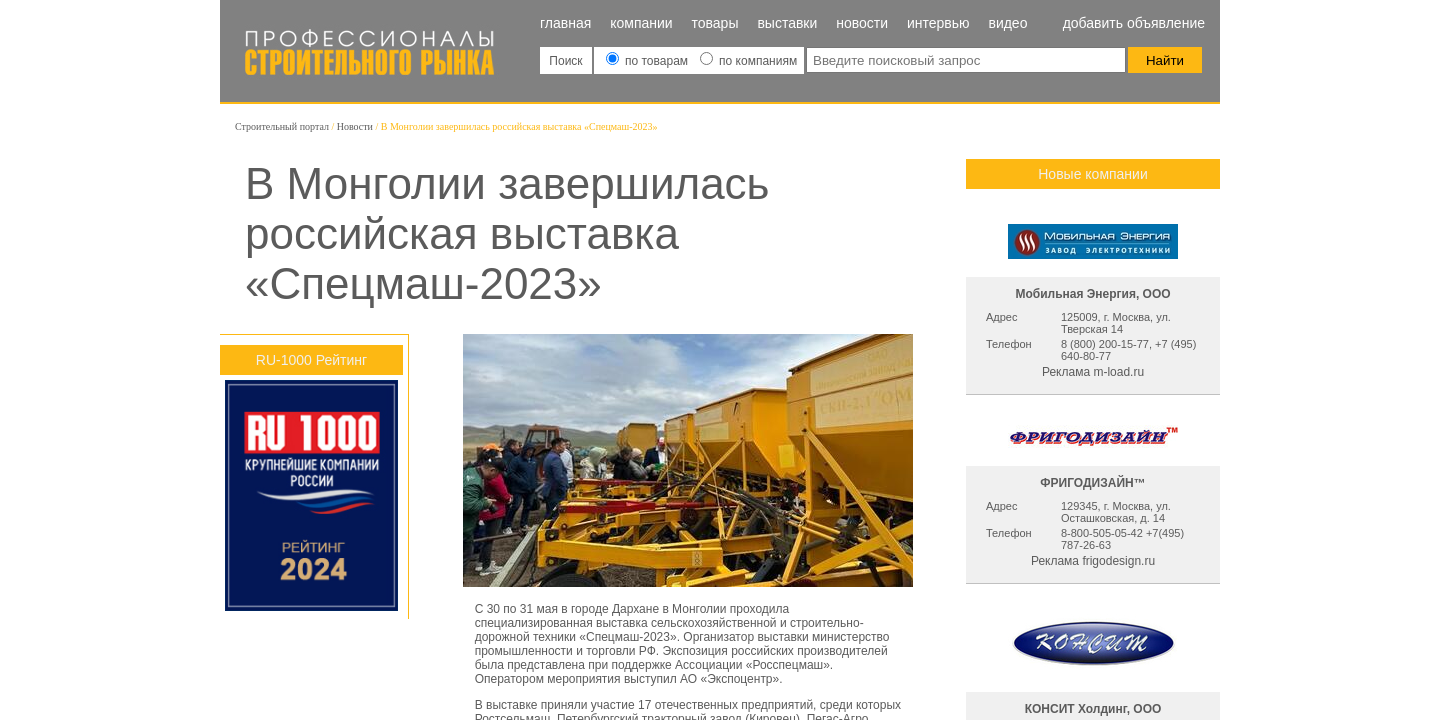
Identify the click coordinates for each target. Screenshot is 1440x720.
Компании (641, 23)
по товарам (649, 61)
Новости (862, 23)
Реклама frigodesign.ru (1093, 561)
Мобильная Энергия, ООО (1092, 294)
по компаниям (748, 61)
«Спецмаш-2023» (627, 637)
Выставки (787, 23)
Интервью (938, 23)
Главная (565, 23)
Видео (1007, 23)
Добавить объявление (1134, 23)
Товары (715, 23)
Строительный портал (282, 126)
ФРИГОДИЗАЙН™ (1092, 483)
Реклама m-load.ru (1093, 372)
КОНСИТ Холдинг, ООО (1093, 709)
